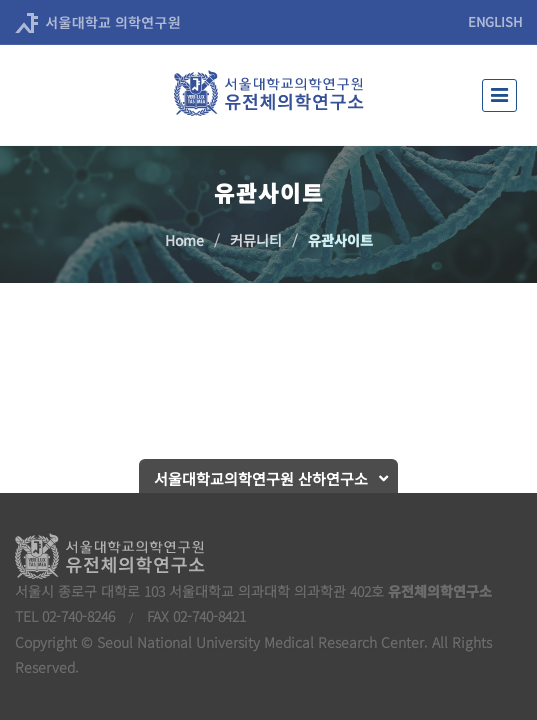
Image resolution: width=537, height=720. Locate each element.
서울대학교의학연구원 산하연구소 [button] (261, 478)
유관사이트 (340, 240)
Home (184, 240)
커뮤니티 (256, 240)
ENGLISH (495, 21)
